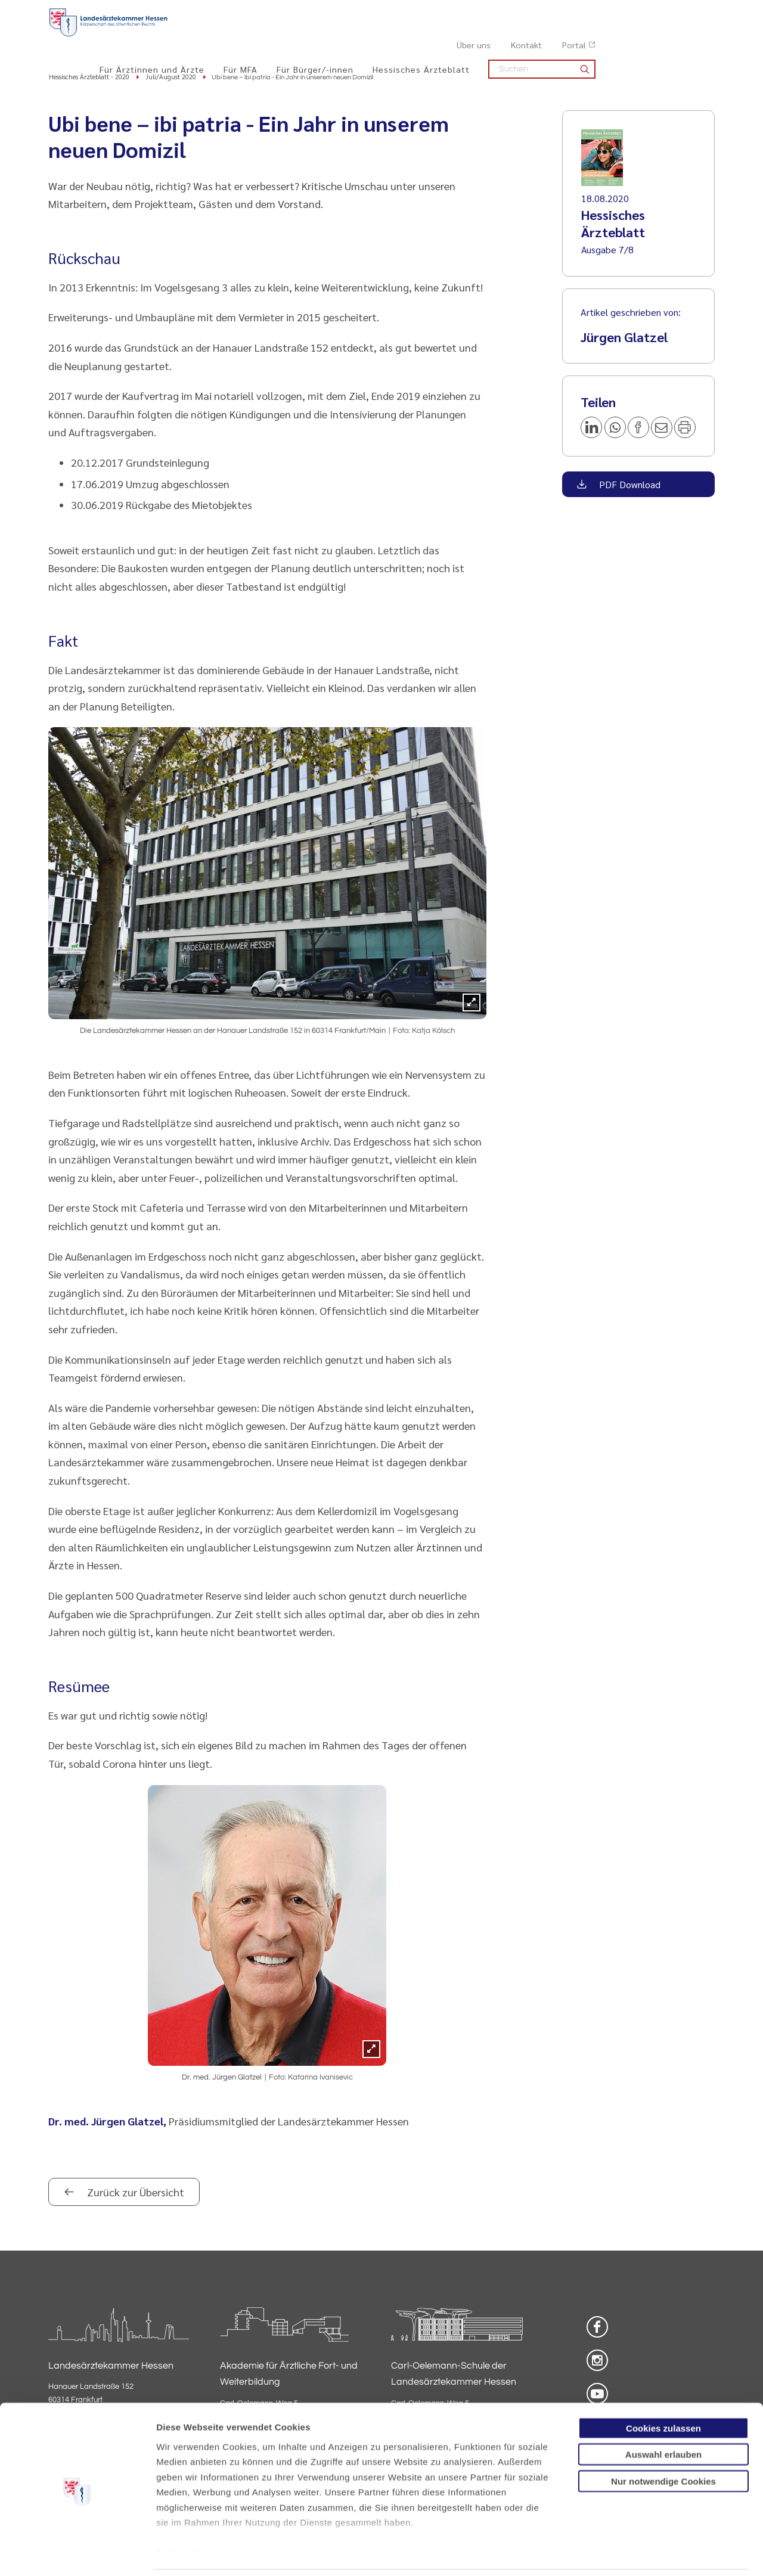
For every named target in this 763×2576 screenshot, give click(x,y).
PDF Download (628, 485)
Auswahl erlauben (663, 2414)
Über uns (593, 12)
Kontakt (645, 12)
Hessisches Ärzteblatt (540, 36)
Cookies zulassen (663, 2388)
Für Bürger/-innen (434, 36)
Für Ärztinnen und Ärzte (271, 36)
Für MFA (360, 36)
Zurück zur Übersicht (134, 2193)
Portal (693, 12)
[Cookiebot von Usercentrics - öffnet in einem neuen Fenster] (77, 2553)
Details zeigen (634, 2552)
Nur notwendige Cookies (663, 2441)
